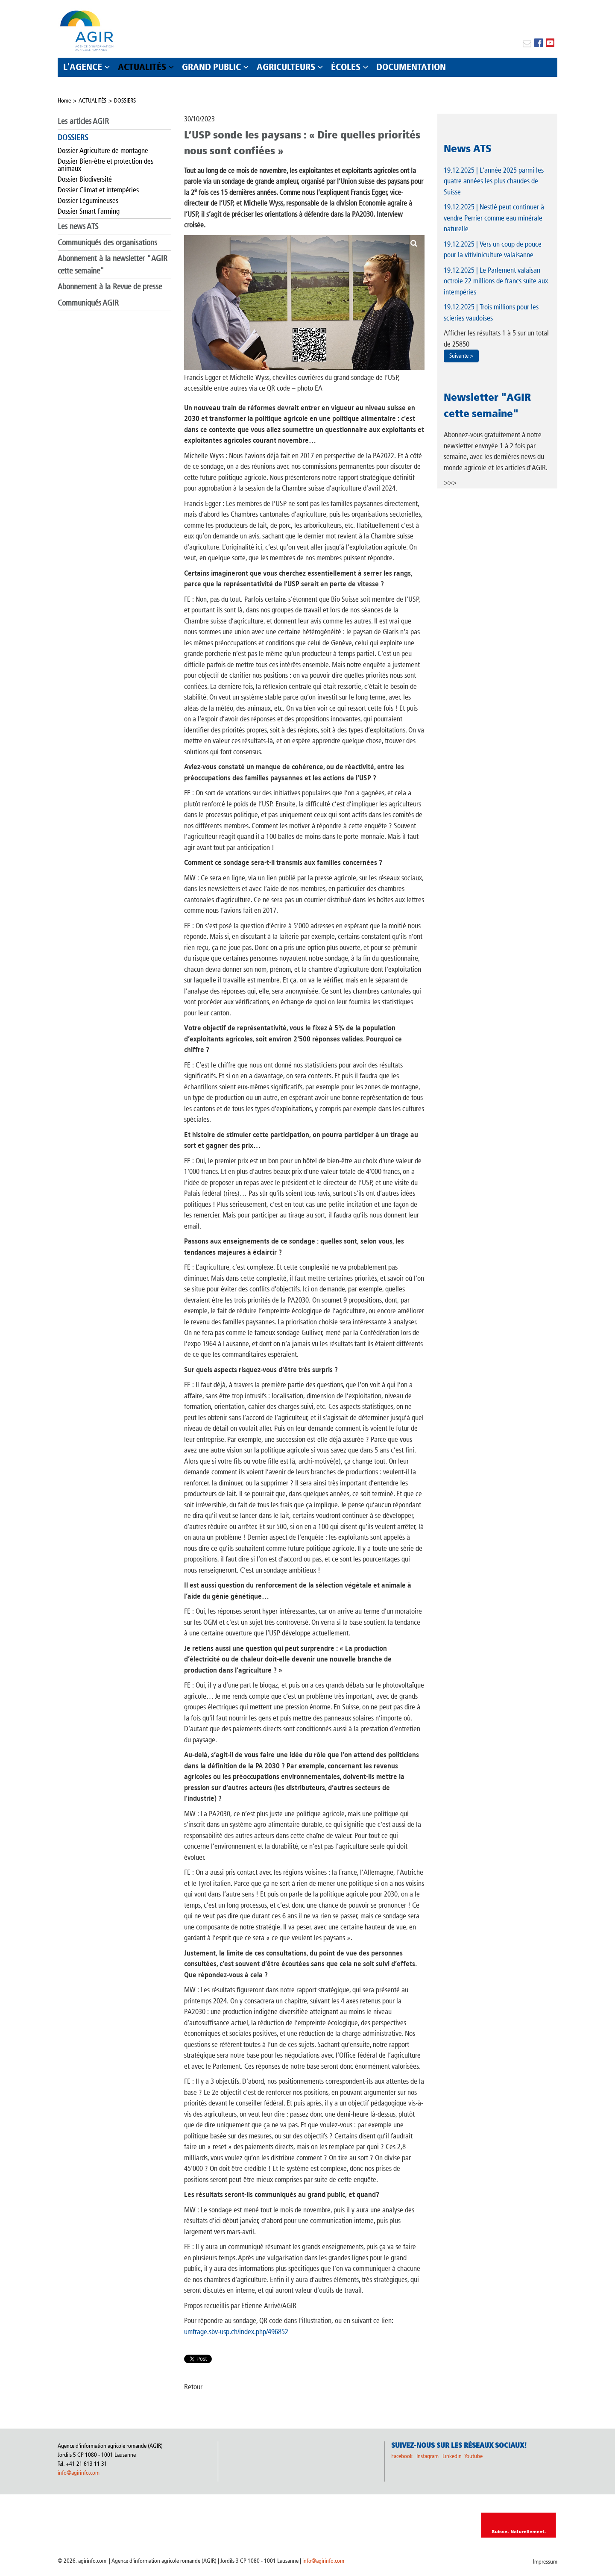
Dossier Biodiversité (85, 179)
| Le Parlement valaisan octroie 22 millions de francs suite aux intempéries (496, 281)
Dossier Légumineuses (88, 200)
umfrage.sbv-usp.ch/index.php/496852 (236, 2331)
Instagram (427, 2456)
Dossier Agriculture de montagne (103, 150)
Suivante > (461, 355)
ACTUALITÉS (92, 100)
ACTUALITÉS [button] (142, 67)
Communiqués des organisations (107, 242)
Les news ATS (78, 226)
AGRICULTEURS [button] (286, 67)
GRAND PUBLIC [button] (211, 67)
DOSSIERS (125, 100)
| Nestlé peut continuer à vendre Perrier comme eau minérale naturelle (494, 218)
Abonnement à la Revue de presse (110, 286)
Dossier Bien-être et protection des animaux (105, 165)
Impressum (545, 2561)
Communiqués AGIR (88, 303)
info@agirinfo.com (79, 2472)
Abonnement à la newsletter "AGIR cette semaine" (112, 264)
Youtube (473, 2456)
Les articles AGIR (83, 121)
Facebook (402, 2456)
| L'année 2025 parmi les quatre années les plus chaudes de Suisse (494, 181)
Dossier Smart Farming (89, 211)
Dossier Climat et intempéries (98, 189)
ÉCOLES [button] (345, 67)
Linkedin (452, 2456)
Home (64, 100)
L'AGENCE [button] (82, 67)
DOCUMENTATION (411, 67)
